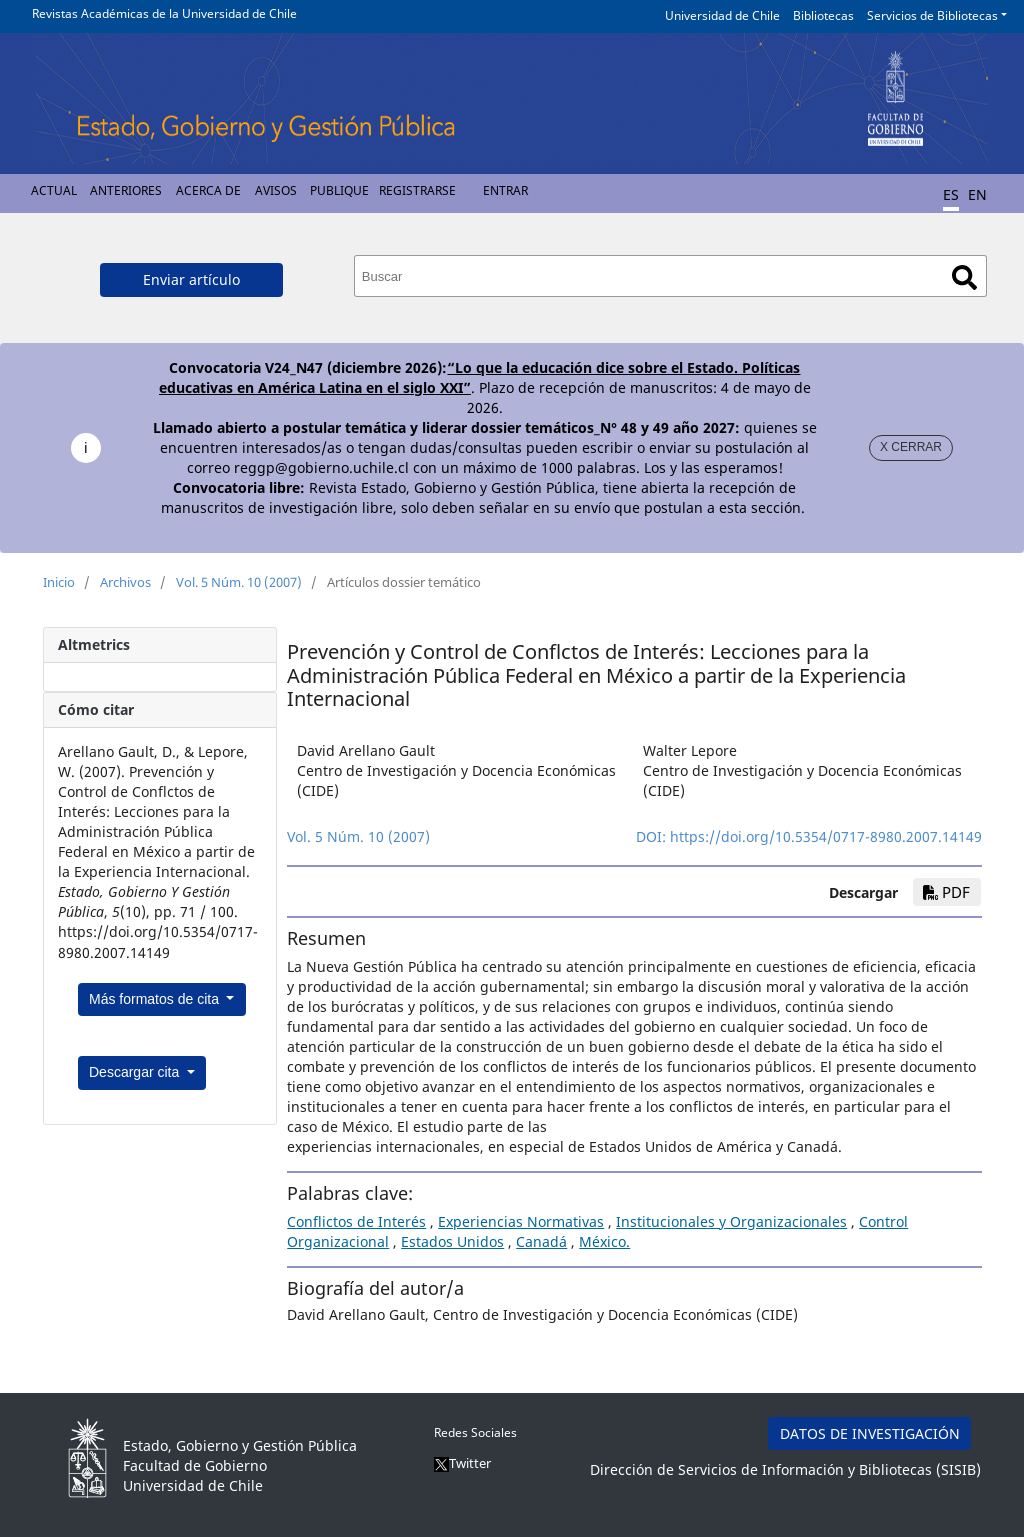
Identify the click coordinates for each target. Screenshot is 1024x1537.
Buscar (964, 277)
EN (977, 194)
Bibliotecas (823, 15)
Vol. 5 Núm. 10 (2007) (239, 582)
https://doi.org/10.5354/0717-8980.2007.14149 (826, 836)
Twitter (462, 1463)
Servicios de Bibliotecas (932, 15)
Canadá (541, 1241)
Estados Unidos (452, 1241)
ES (951, 194)
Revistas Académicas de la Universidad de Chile (164, 13)
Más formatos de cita (156, 999)
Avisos (276, 190)
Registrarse (417, 190)
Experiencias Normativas (521, 1221)
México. (604, 1241)
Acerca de (208, 190)
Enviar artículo (191, 279)
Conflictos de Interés (356, 1221)
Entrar (505, 190)
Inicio (59, 582)
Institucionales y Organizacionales (731, 1221)
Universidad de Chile (722, 15)
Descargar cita (136, 1072)
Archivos (125, 582)
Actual (54, 190)
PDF (946, 892)
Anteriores (126, 190)
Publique (339, 190)
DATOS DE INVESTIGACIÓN (870, 1433)
